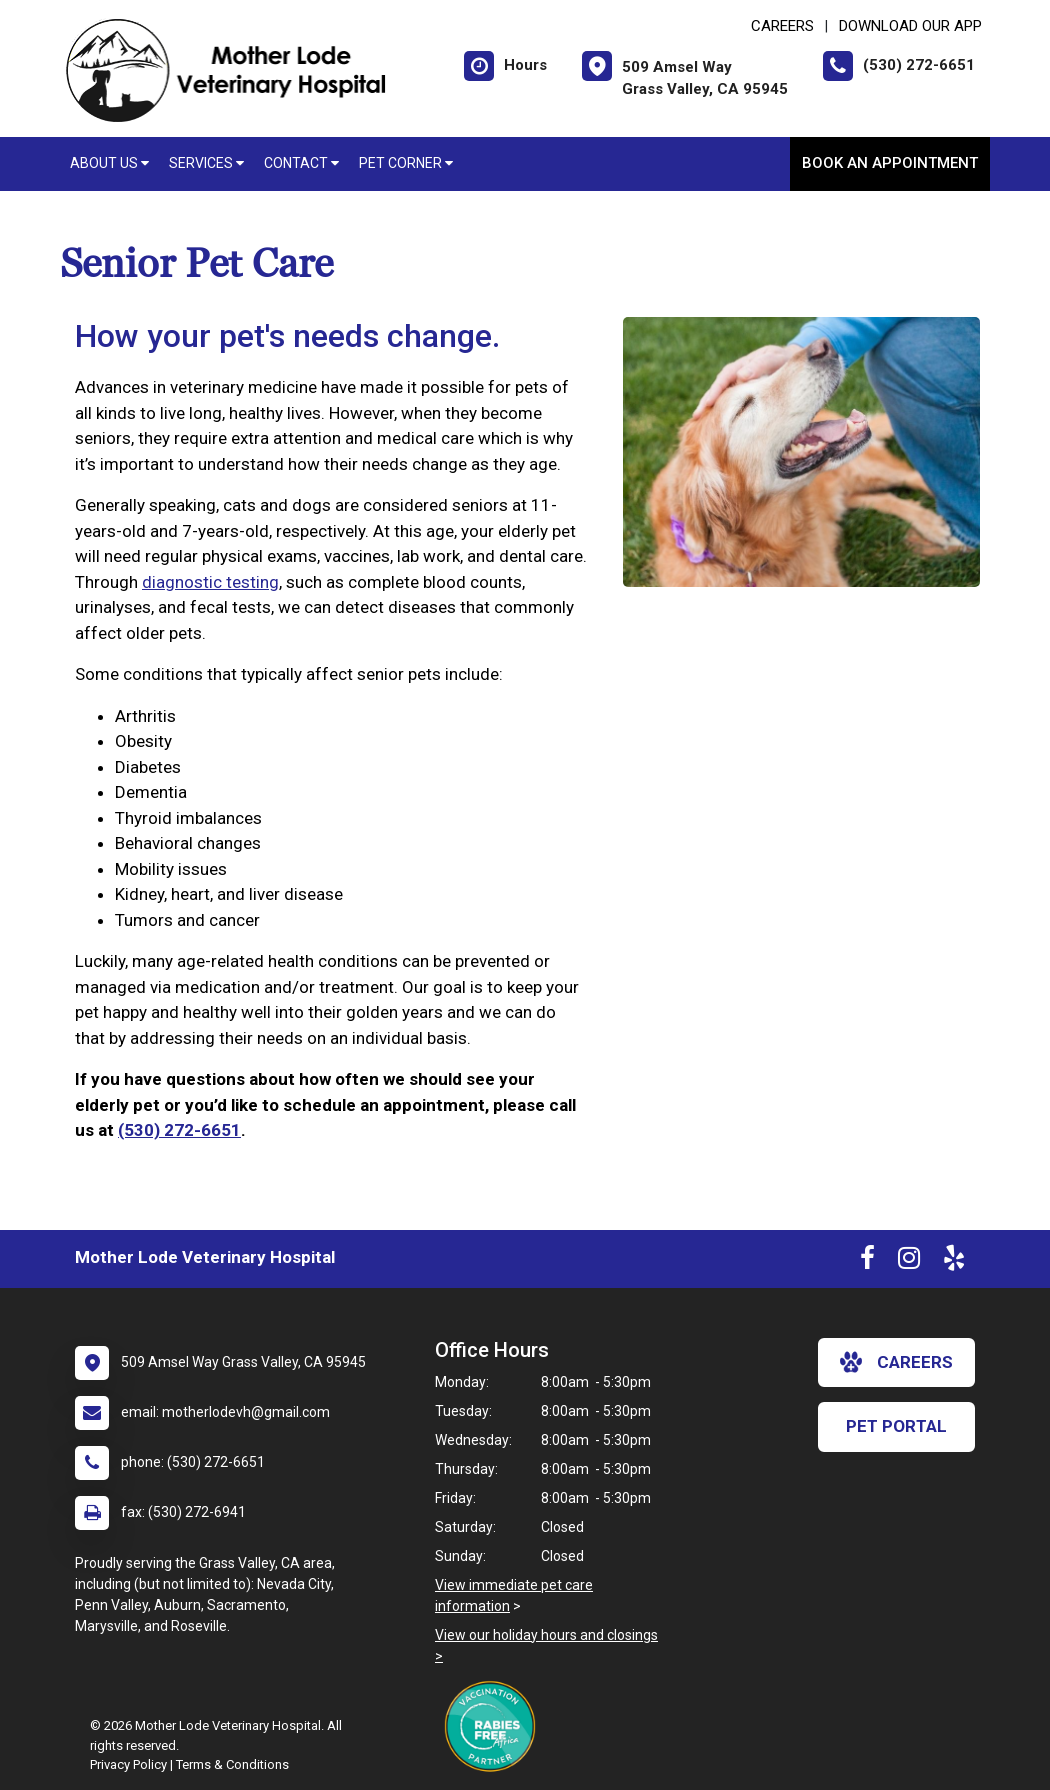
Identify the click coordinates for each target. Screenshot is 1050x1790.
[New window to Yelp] (954, 1262)
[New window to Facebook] (867, 1262)
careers (896, 1362)
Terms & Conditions (232, 1764)
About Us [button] (109, 163)
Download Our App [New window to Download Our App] (910, 26)
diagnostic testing (210, 582)
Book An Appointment (890, 163)
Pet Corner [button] (406, 163)
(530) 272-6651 (179, 1130)
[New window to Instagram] (909, 1262)
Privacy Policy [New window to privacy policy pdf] (128, 1764)
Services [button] (206, 163)
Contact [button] (301, 163)
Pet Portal (896, 1426)
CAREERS (782, 26)
